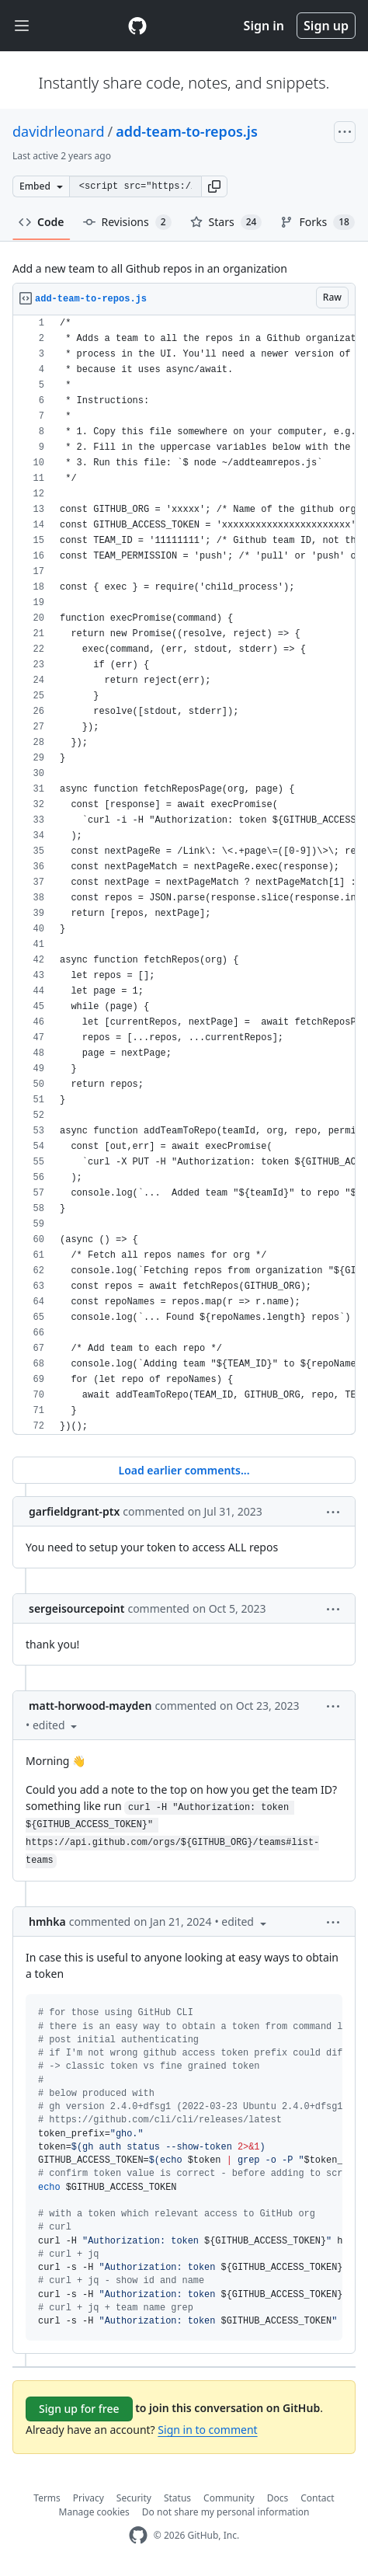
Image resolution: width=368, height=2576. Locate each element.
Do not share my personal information (226, 2512)
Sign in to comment (207, 2429)
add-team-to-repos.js (187, 131)
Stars (226, 222)
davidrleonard (58, 131)
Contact (317, 2498)
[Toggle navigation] (21, 26)
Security (133, 2498)
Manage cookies (94, 2512)
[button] (214, 186)
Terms (47, 2498)
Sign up (326, 25)
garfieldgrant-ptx (74, 1511)
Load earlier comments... (183, 1470)
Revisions (127, 222)
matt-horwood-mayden (90, 1705)
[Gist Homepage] (137, 25)
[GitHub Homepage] (138, 2535)
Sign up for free (79, 2408)
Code (41, 221)
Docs (278, 2498)
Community (229, 2498)
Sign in (264, 25)
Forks (317, 222)
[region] (184, 875)
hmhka (47, 1921)
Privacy (88, 2498)
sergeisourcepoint (76, 1608)
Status (177, 2498)
